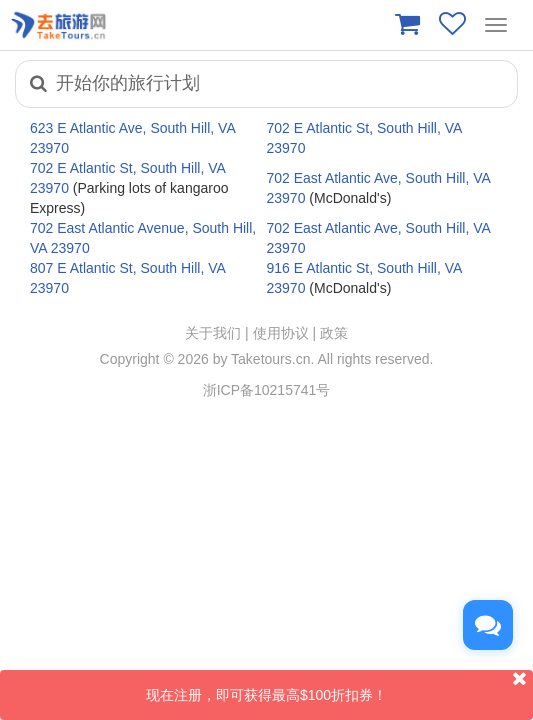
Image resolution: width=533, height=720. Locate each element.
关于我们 (213, 333)
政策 (334, 333)
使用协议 (281, 333)
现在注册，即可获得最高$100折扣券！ (339, 686)
